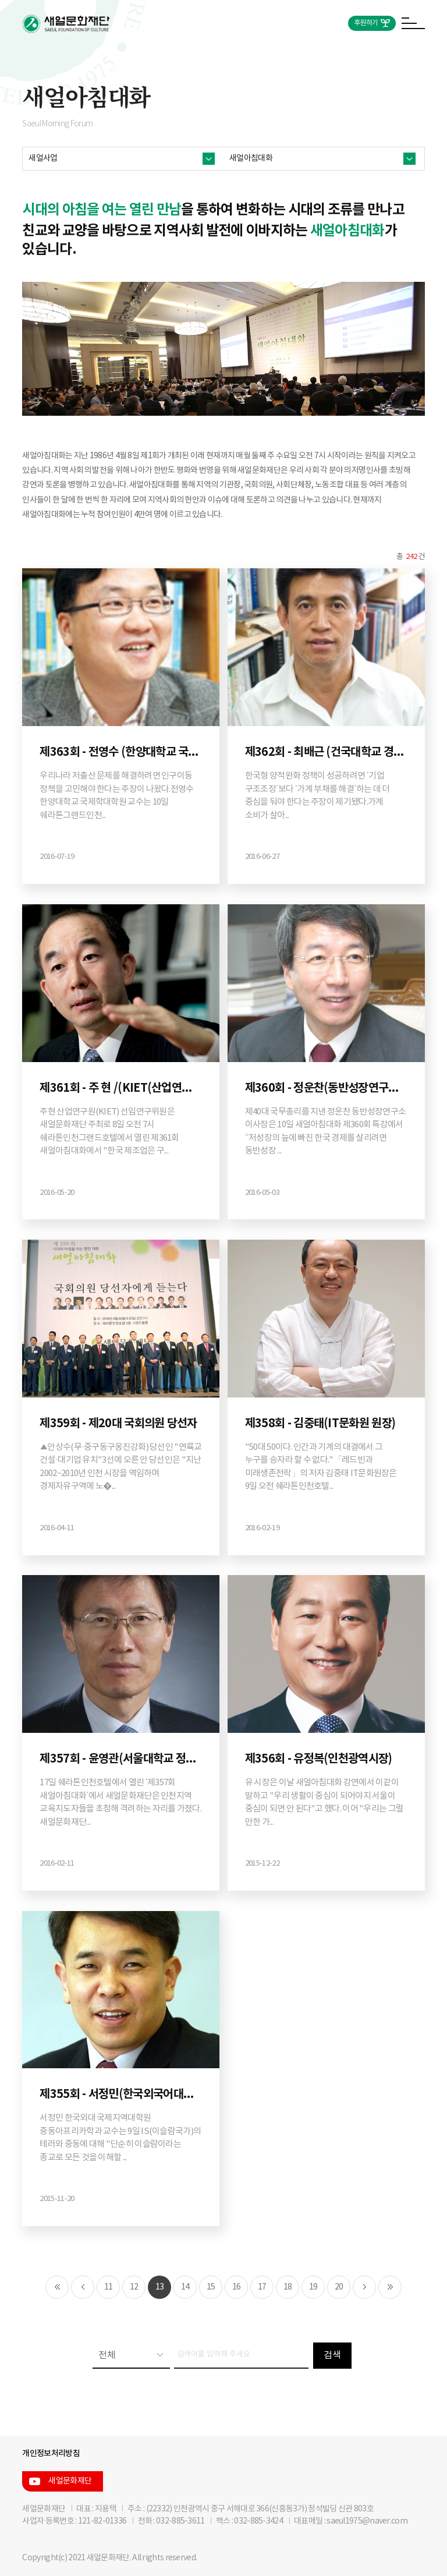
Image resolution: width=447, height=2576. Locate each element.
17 (262, 2287)
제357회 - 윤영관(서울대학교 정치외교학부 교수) (121, 1759)
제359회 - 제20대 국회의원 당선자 (118, 1424)
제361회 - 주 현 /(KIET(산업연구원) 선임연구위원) (121, 1088)
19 (313, 2287)
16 (236, 2287)
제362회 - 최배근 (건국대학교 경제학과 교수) (326, 752)
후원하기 (366, 23)
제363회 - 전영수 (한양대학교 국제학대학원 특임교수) (121, 752)
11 (108, 2287)
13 (159, 2287)
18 (287, 2287)
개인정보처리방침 (50, 2453)
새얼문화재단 (69, 2481)
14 (185, 2287)
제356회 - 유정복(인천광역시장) (318, 1759)
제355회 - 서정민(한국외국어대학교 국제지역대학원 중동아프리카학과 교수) (121, 2094)
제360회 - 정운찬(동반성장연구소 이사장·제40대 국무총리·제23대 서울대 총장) (326, 1088)
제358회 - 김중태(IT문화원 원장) (320, 1424)
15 (211, 2287)
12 (134, 2287)
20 (339, 2287)
